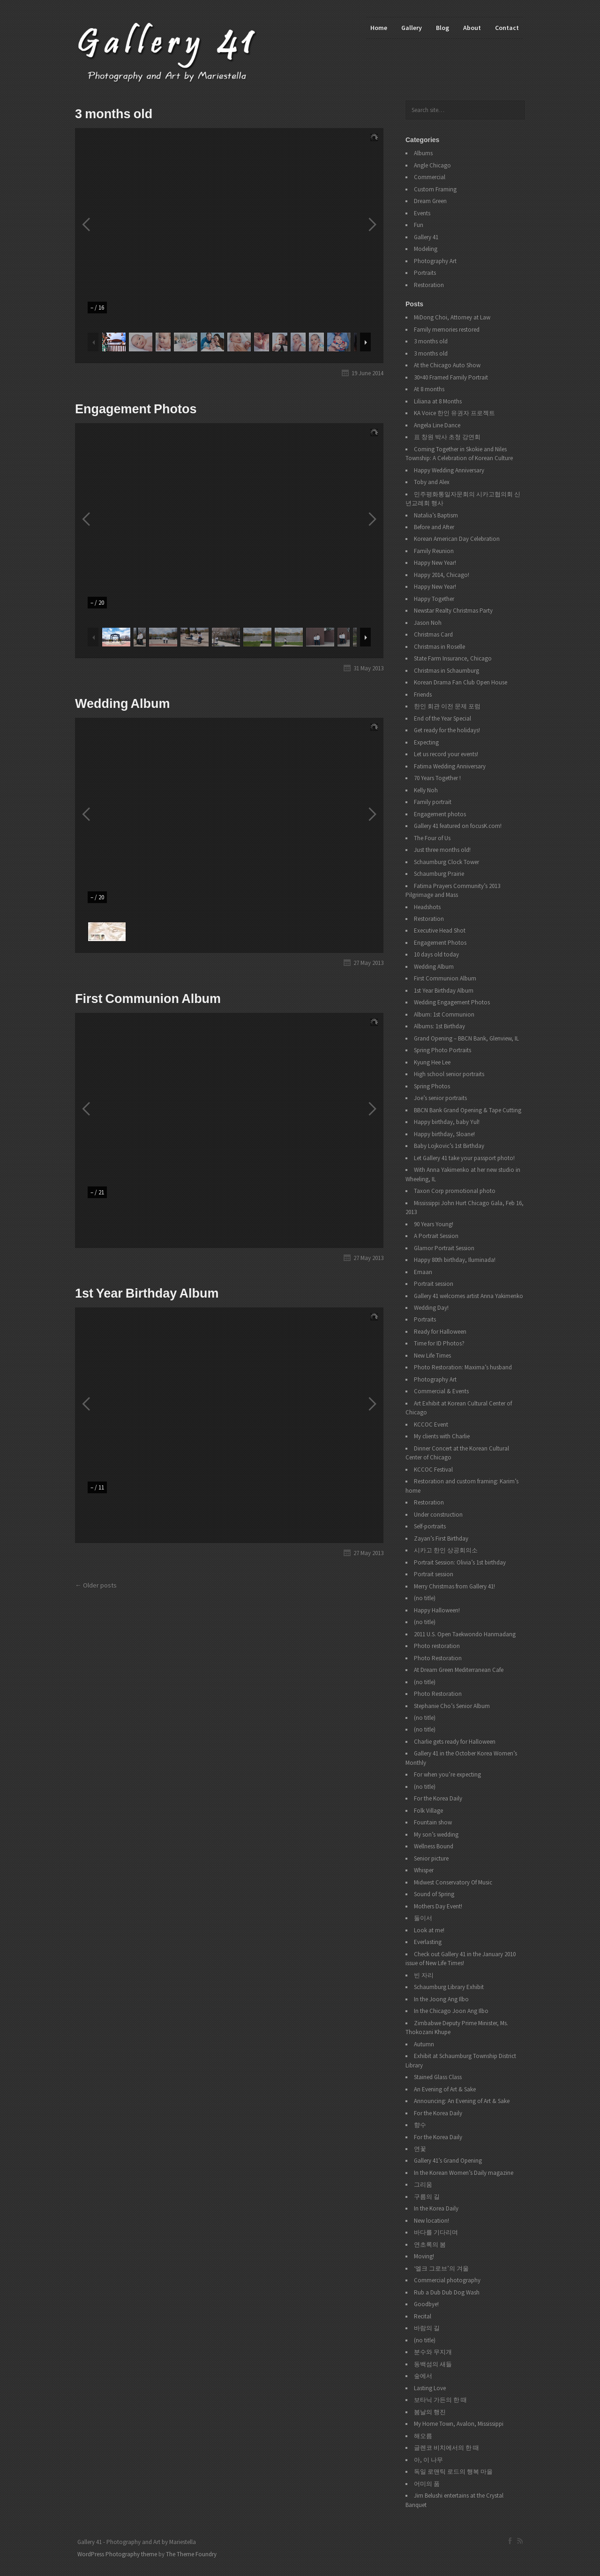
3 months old (113, 114)
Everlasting (428, 1942)
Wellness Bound (433, 1846)
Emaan (423, 1272)
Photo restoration (437, 1646)
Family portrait (432, 802)
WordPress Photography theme (117, 2554)
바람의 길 (427, 2328)
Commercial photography (447, 2280)
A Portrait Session (436, 1236)
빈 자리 (424, 1975)
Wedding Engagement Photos (452, 1002)
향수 (420, 2125)
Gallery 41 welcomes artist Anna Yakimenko (468, 1296)
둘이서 (423, 1918)
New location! (431, 2221)
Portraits (425, 273)
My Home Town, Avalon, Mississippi (458, 2424)
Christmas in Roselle (439, 647)
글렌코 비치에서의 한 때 (446, 2448)
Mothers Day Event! (438, 1906)
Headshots (427, 907)
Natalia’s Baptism (436, 515)
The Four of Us (432, 838)
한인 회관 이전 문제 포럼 (447, 706)
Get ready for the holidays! (447, 730)
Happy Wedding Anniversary (449, 470)
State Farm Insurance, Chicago (453, 658)
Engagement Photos (136, 409)
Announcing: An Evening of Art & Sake (462, 2101)
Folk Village (428, 1811)
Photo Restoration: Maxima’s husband (463, 1367)
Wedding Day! (431, 1308)
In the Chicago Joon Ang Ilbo (451, 2011)
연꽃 (420, 2149)
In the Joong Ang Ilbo (441, 1999)
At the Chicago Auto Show (447, 365)
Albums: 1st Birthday (439, 1026)
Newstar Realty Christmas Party (453, 611)
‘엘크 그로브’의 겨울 (441, 2268)
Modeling (425, 249)
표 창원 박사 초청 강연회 (447, 437)
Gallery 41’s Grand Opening (448, 2161)
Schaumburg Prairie (439, 874)
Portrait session (433, 1284)
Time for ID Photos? (439, 1343)
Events (422, 213)
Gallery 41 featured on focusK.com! (458, 826)
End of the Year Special (442, 718)
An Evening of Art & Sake (445, 2089)
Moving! (424, 2256)
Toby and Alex (432, 482)
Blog (442, 27)
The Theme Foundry (191, 2554)
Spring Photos (432, 1086)
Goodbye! (426, 2304)
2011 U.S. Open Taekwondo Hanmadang (465, 1634)
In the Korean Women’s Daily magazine (463, 2173)
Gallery (411, 27)
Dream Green (430, 201)
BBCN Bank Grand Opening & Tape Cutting (467, 1110)
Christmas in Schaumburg (446, 671)
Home (378, 27)
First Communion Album (148, 999)
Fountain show (433, 1822)
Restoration (429, 285)
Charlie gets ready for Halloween (454, 1742)
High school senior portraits (449, 1074)
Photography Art (435, 261)
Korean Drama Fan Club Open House (460, 682)
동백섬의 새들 (433, 2364)
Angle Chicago (432, 165)
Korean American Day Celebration (457, 539)
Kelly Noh (426, 790)
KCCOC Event (431, 1425)
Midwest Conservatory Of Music (453, 1882)
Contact (507, 27)
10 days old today (436, 954)
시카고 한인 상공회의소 (446, 1550)
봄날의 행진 (430, 2412)
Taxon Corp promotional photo (454, 1191)
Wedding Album (122, 704)
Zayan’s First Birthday (441, 1539)
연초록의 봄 (430, 2245)
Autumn (424, 2044)
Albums (423, 153)
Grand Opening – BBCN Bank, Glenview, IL (466, 1038)
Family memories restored (447, 330)
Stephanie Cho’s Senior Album (452, 1706)
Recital (422, 2316)
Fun (418, 225)
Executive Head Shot (439, 931)
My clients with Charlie (442, 1436)
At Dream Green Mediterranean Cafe (458, 1670)
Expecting (426, 742)
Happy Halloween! (437, 1610)
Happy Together (434, 599)
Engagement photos (440, 814)
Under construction (438, 1515)
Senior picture (431, 1858)
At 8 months (429, 389)
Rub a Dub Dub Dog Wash (447, 2292)
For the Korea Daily (438, 1798)
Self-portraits (430, 1526)
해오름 (423, 2436)
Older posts (100, 1585)
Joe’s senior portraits (440, 1098)
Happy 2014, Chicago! (441, 575)
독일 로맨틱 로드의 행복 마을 (453, 2472)
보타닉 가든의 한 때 (440, 2400)
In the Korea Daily (436, 2208)
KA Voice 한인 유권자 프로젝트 (454, 413)
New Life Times (432, 1356)
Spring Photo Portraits (442, 1050)
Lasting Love (430, 2388)
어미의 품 (427, 2484)
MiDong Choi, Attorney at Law (452, 317)
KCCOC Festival (433, 1470)
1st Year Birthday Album (146, 1293)
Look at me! (429, 1930)
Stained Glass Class (438, 2077)
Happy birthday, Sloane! (444, 1134)
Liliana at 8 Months (438, 401)
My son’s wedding (436, 1835)
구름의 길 (427, 2197)
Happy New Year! (435, 563)
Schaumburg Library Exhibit (449, 1987)
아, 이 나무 (428, 2460)
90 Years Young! (433, 1224)
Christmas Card (433, 634)
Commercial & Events (441, 1391)
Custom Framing (435, 189)
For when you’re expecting (447, 1774)
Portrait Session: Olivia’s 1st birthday (460, 1562)
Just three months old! (442, 850)
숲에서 (423, 2376)
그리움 (423, 2184)
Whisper (424, 1870)
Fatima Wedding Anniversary (450, 766)
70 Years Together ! (437, 778)
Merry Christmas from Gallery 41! (454, 1586)
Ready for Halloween (440, 1332)
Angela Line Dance (437, 425)
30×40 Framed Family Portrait (451, 377)
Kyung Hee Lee (432, 1062)
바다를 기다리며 (436, 2232)
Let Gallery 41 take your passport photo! (464, 1158)
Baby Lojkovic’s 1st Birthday (449, 1146)
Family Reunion (434, 551)
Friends (423, 695)
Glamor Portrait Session (444, 1248)
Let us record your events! (446, 754)
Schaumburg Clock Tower (446, 862)
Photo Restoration (438, 1658)
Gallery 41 (426, 237)
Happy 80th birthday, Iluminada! (454, 1260)
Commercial (429, 177)
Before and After (434, 527)
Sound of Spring (434, 1894)
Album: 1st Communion (444, 1014)
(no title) (424, 1598)
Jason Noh (428, 623)
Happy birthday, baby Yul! (447, 1122)
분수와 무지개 (433, 2352)
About (472, 27)
